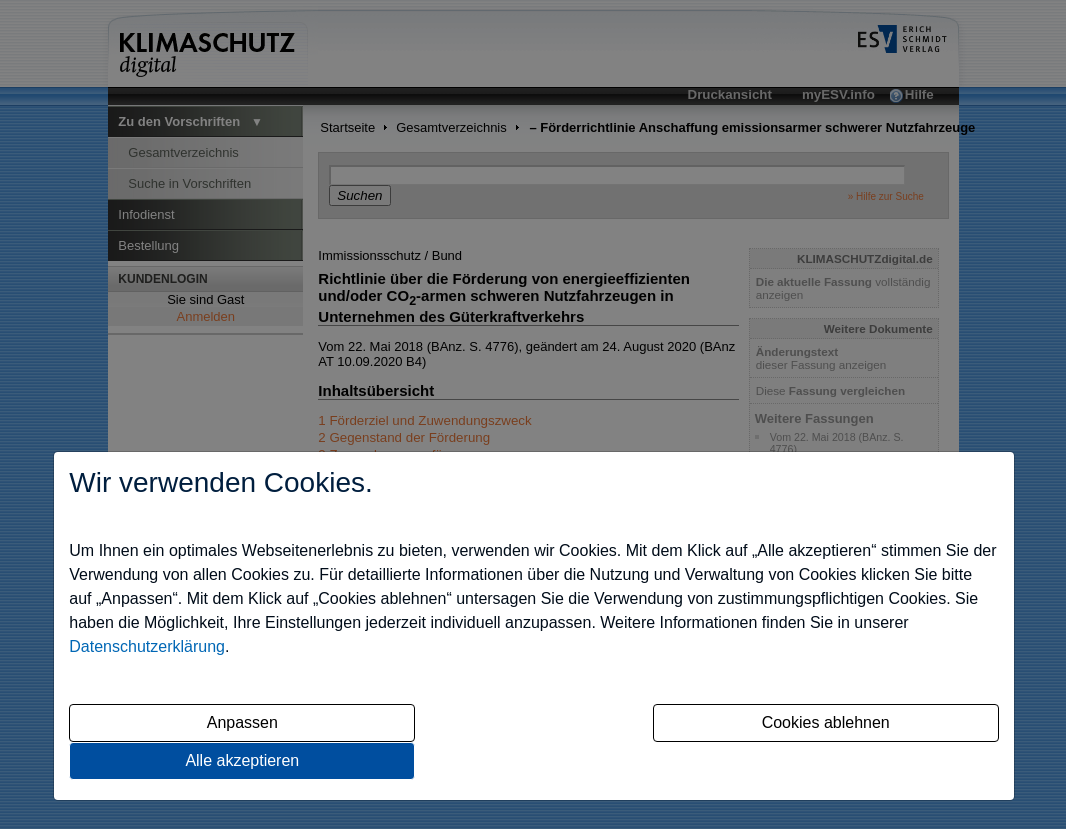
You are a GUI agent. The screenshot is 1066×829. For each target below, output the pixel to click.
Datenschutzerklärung (147, 646)
